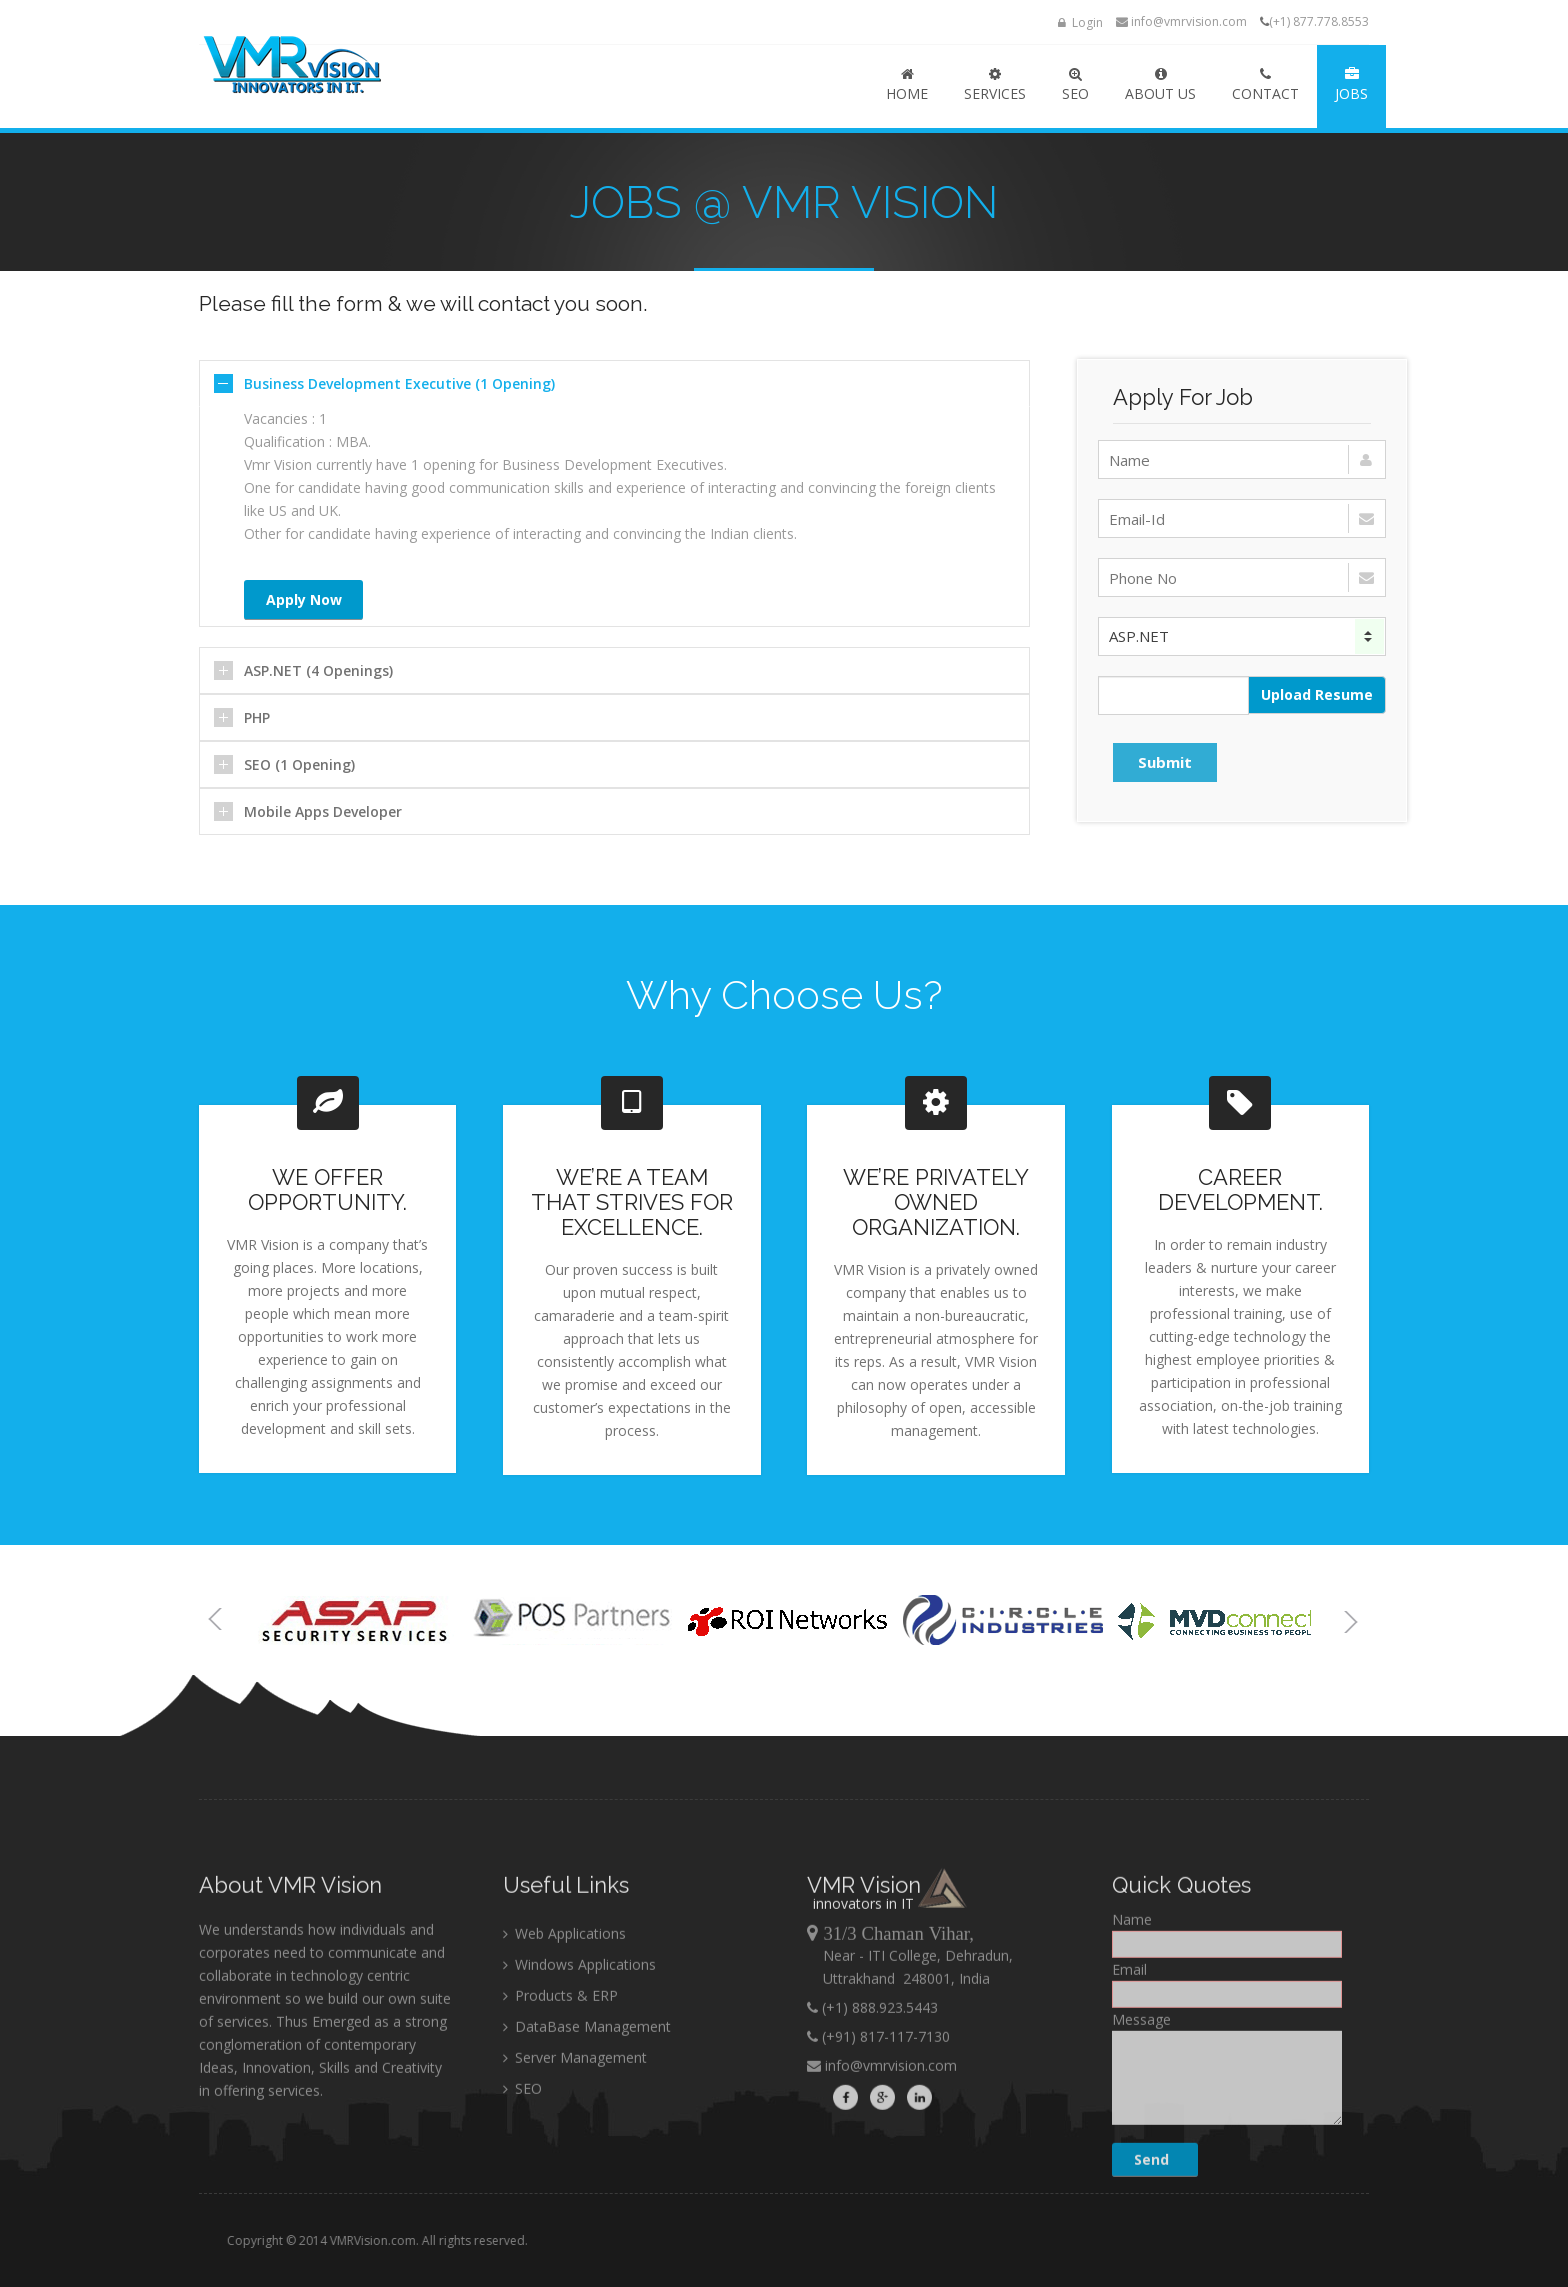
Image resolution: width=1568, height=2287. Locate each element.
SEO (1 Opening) (299, 764)
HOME (907, 85)
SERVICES (995, 85)
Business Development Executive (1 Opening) (399, 383)
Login (1080, 22)
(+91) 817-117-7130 (884, 2171)
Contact (1265, 85)
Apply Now (304, 599)
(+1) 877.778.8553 (1319, 21)
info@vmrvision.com (1181, 21)
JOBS (1351, 85)
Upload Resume (1317, 694)
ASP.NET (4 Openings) (318, 670)
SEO (1075, 85)
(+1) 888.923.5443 (878, 2142)
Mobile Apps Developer (323, 811)
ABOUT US (1160, 85)
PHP (257, 717)
